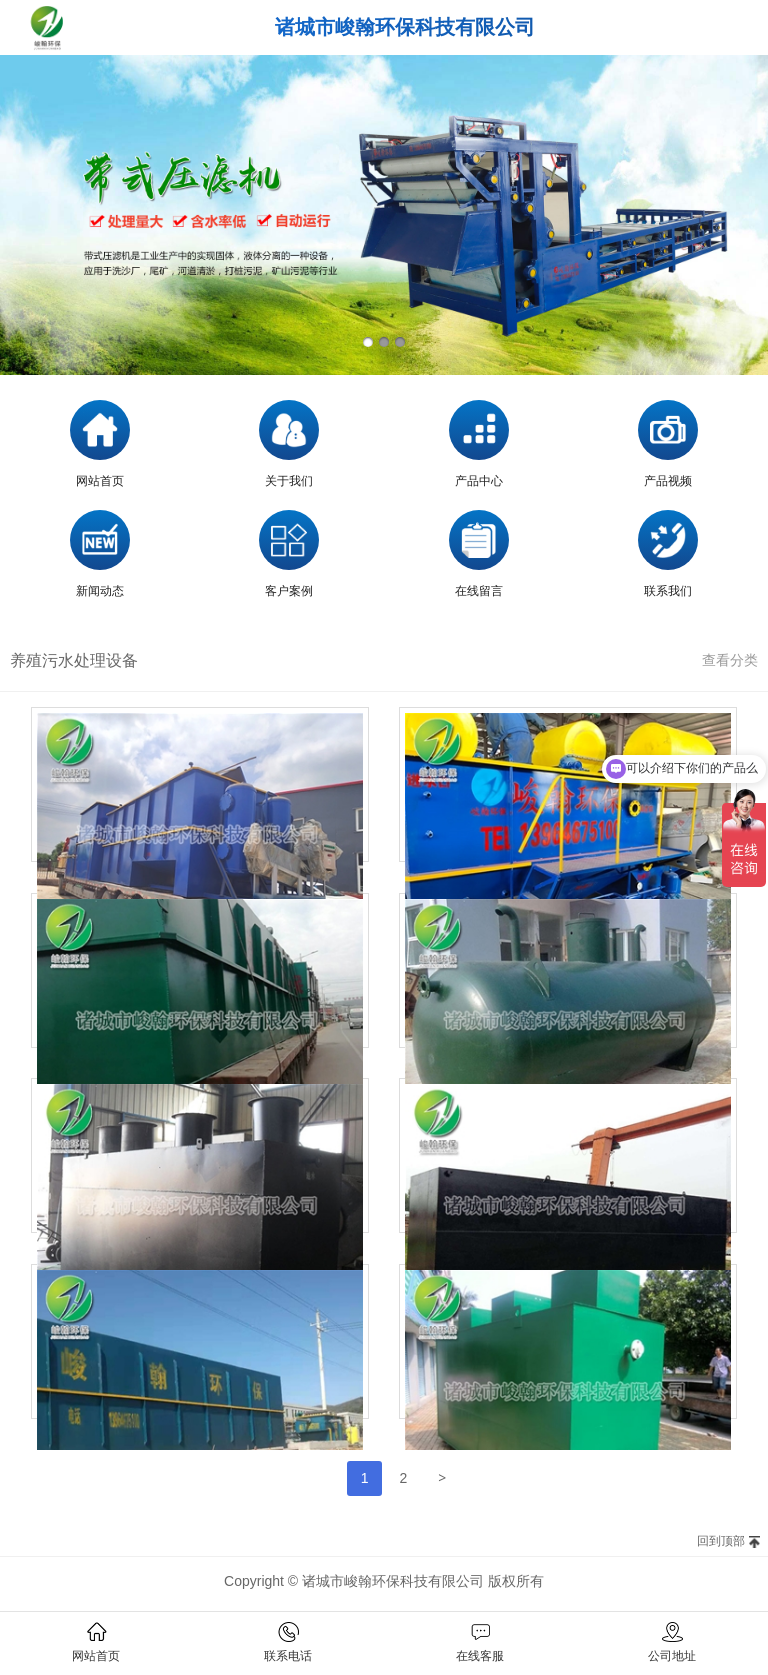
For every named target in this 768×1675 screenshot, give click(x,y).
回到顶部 (721, 1541)
